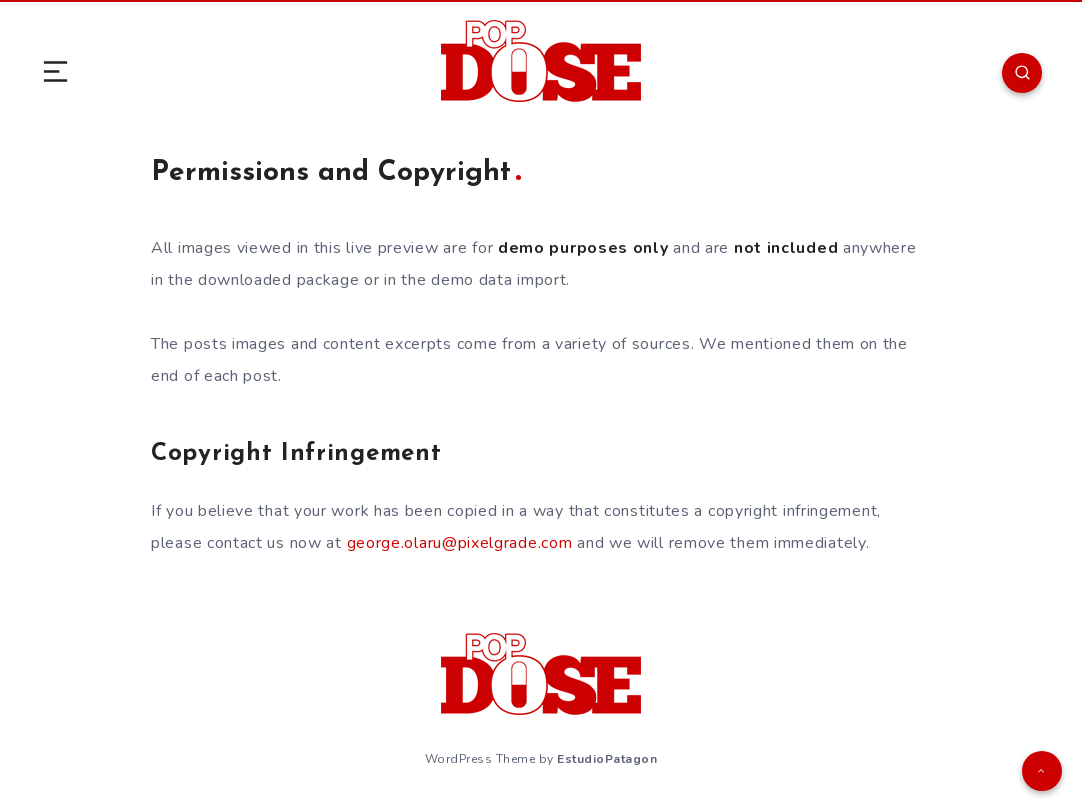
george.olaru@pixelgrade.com (460, 543)
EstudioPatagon (607, 759)
